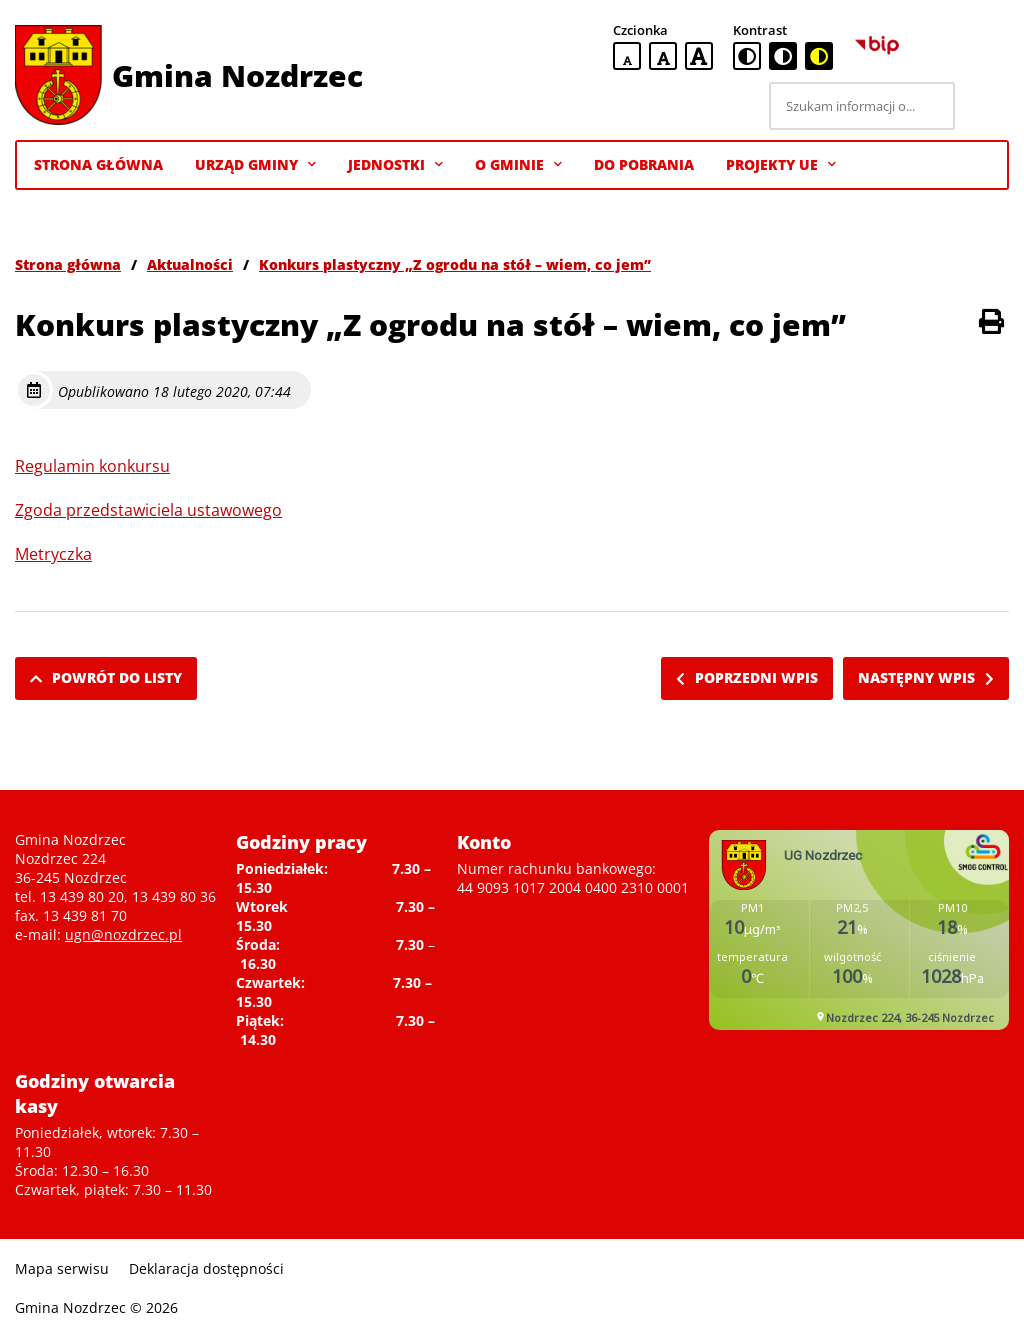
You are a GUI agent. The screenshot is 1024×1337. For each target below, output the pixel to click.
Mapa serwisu (62, 1268)
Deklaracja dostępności (206, 1268)
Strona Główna (98, 164)
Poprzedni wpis (747, 677)
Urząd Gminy (255, 165)
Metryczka (53, 554)
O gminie (518, 165)
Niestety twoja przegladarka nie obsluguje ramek (859, 930)
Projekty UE (781, 165)
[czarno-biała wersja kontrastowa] (783, 56)
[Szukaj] (985, 106)
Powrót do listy (106, 677)
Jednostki (395, 165)
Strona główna (68, 264)
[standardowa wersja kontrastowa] (747, 56)
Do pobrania (644, 164)
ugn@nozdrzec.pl (123, 934)
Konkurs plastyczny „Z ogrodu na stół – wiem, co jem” (455, 264)
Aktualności (190, 264)
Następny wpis (926, 677)
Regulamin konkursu (92, 466)
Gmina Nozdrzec (237, 75)
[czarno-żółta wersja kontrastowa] (819, 56)
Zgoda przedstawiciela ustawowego (148, 510)
